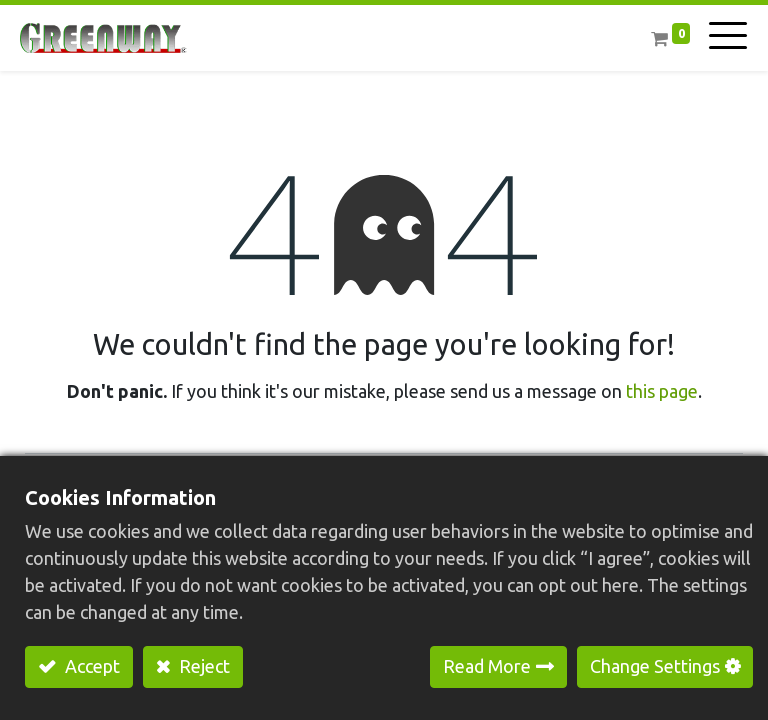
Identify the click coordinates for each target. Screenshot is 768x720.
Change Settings (655, 666)
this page (662, 391)
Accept (90, 666)
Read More (487, 666)
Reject (202, 666)
